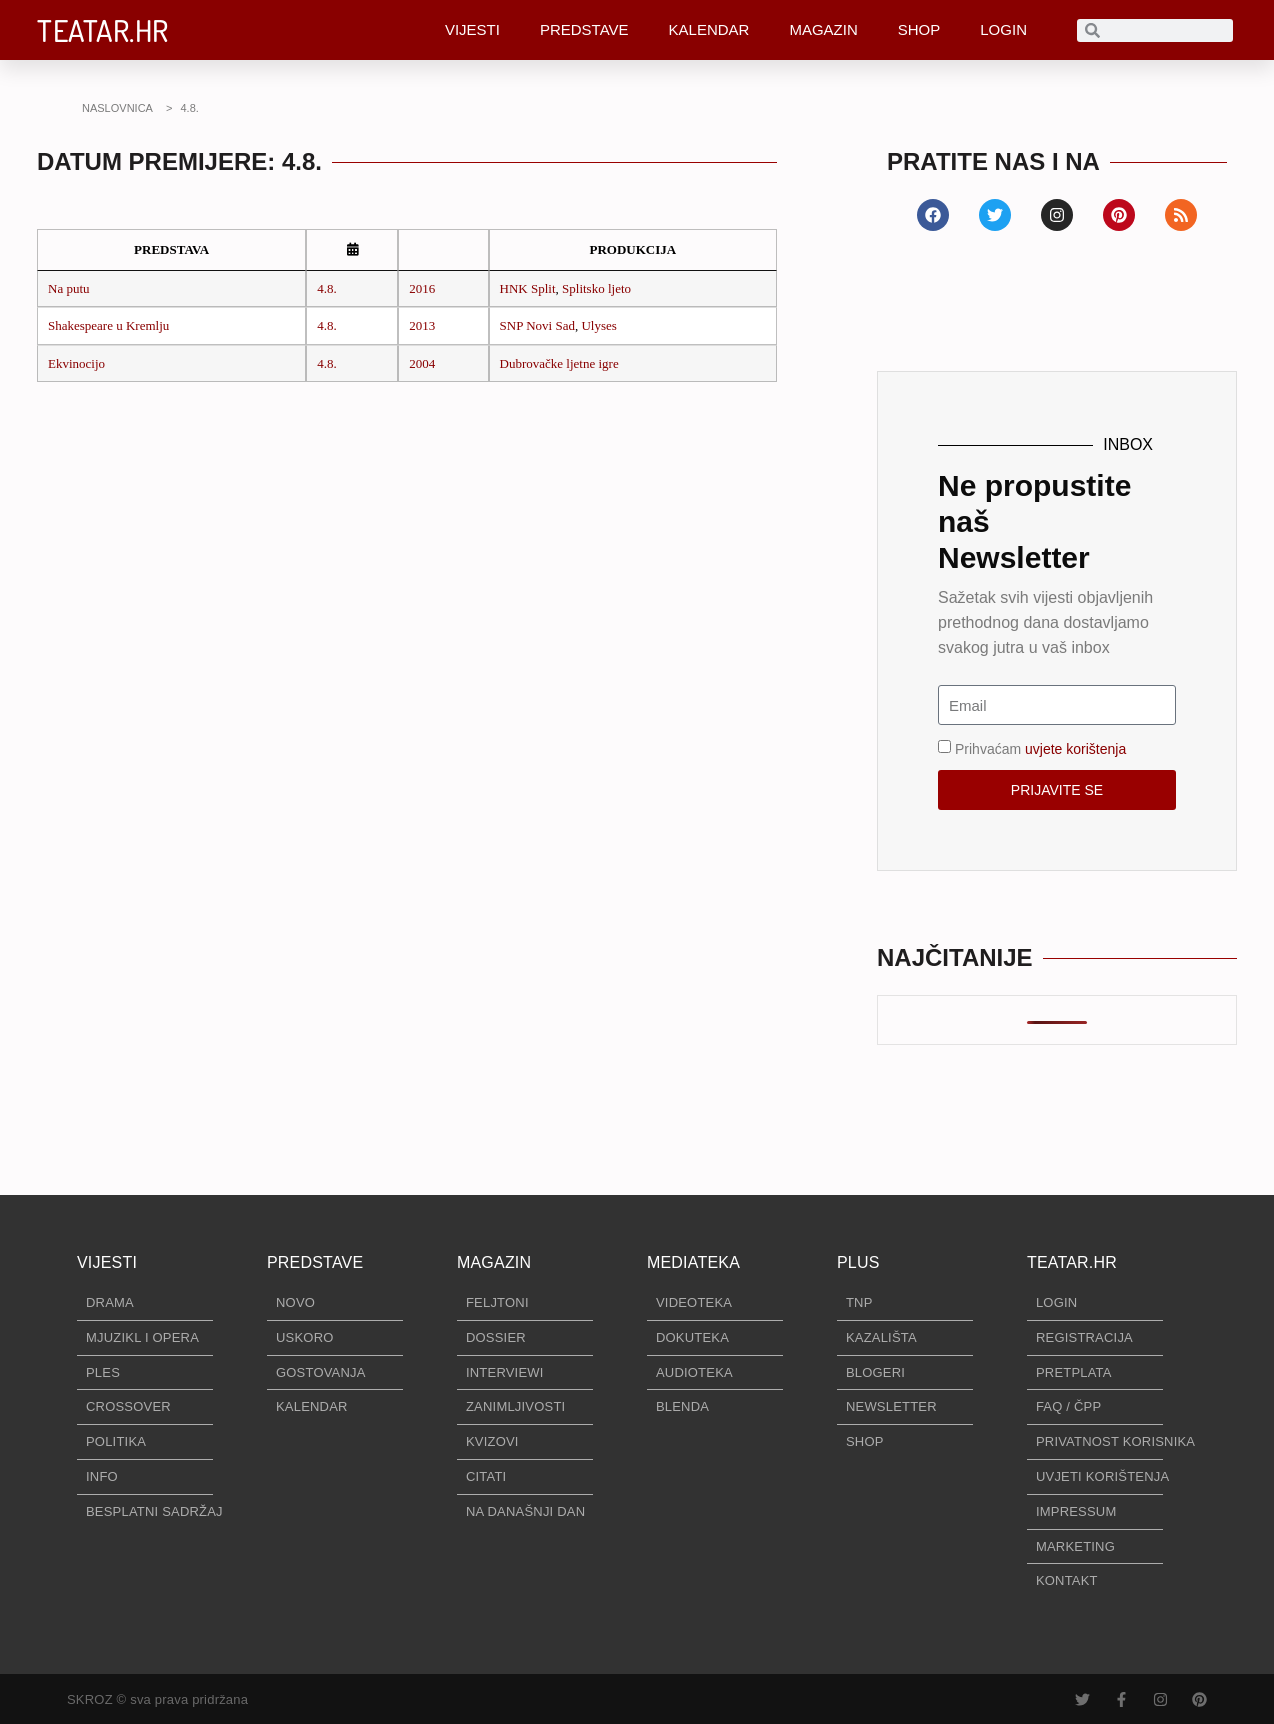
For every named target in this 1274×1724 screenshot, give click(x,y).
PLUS (858, 1262)
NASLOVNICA (117, 108)
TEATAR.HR (103, 30)
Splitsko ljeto (596, 288)
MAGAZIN (823, 29)
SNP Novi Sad (537, 325)
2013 (422, 325)
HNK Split (528, 288)
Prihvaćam (1040, 749)
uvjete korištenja (1075, 749)
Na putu (69, 288)
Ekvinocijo (76, 363)
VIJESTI (472, 29)
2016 (422, 288)
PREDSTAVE (584, 29)
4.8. (327, 288)
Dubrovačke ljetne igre (559, 363)
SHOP (919, 29)
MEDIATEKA (693, 1262)
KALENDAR (709, 29)
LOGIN (1003, 29)
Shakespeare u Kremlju (108, 325)
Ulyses (598, 325)
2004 (422, 363)
